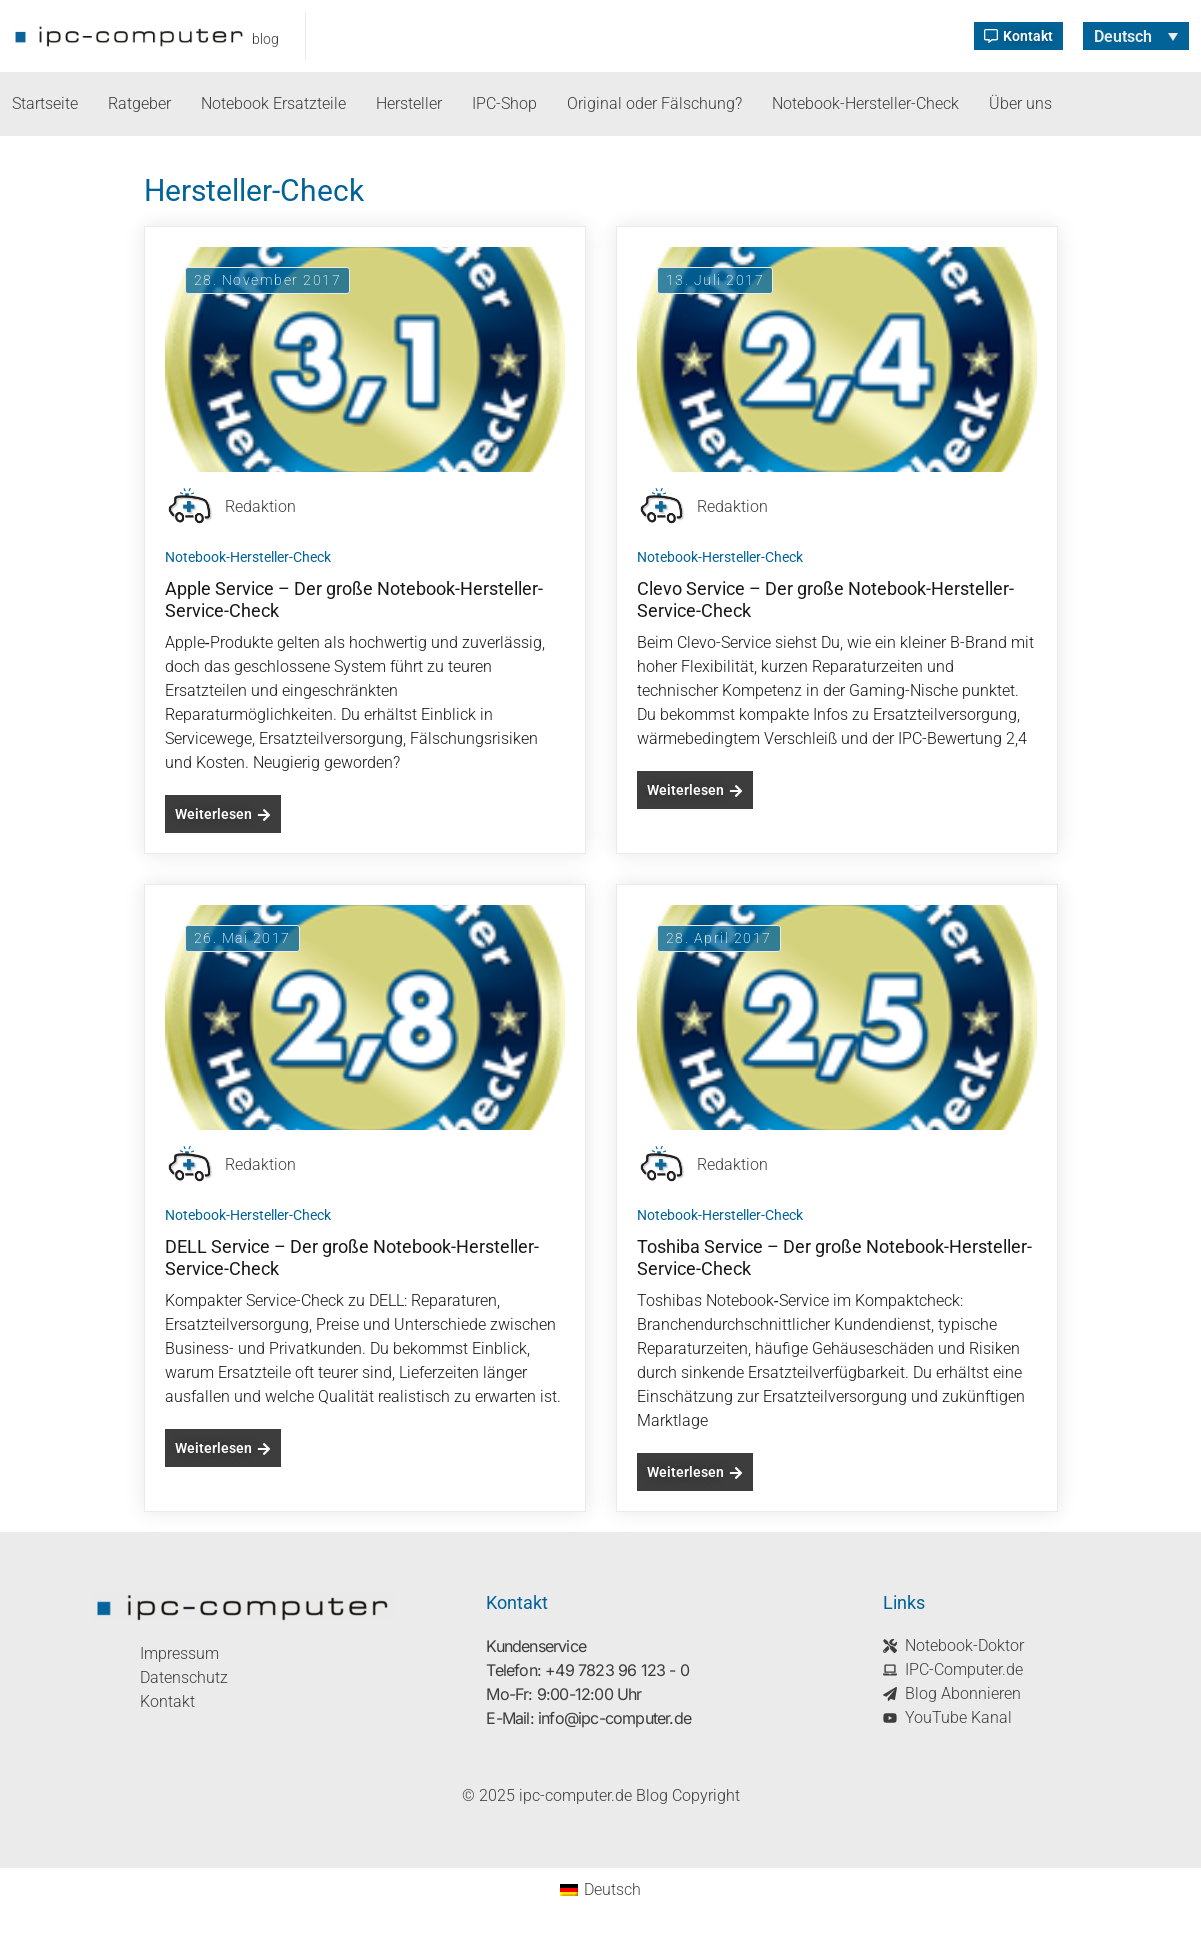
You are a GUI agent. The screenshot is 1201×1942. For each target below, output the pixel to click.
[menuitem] (1136, 36)
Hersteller (409, 103)
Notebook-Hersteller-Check (865, 103)
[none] (1136, 36)
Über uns (1020, 103)
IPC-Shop (504, 103)
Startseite (45, 103)
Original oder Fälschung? (654, 103)
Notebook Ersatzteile (273, 103)
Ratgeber (139, 103)
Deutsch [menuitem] (1123, 35)
